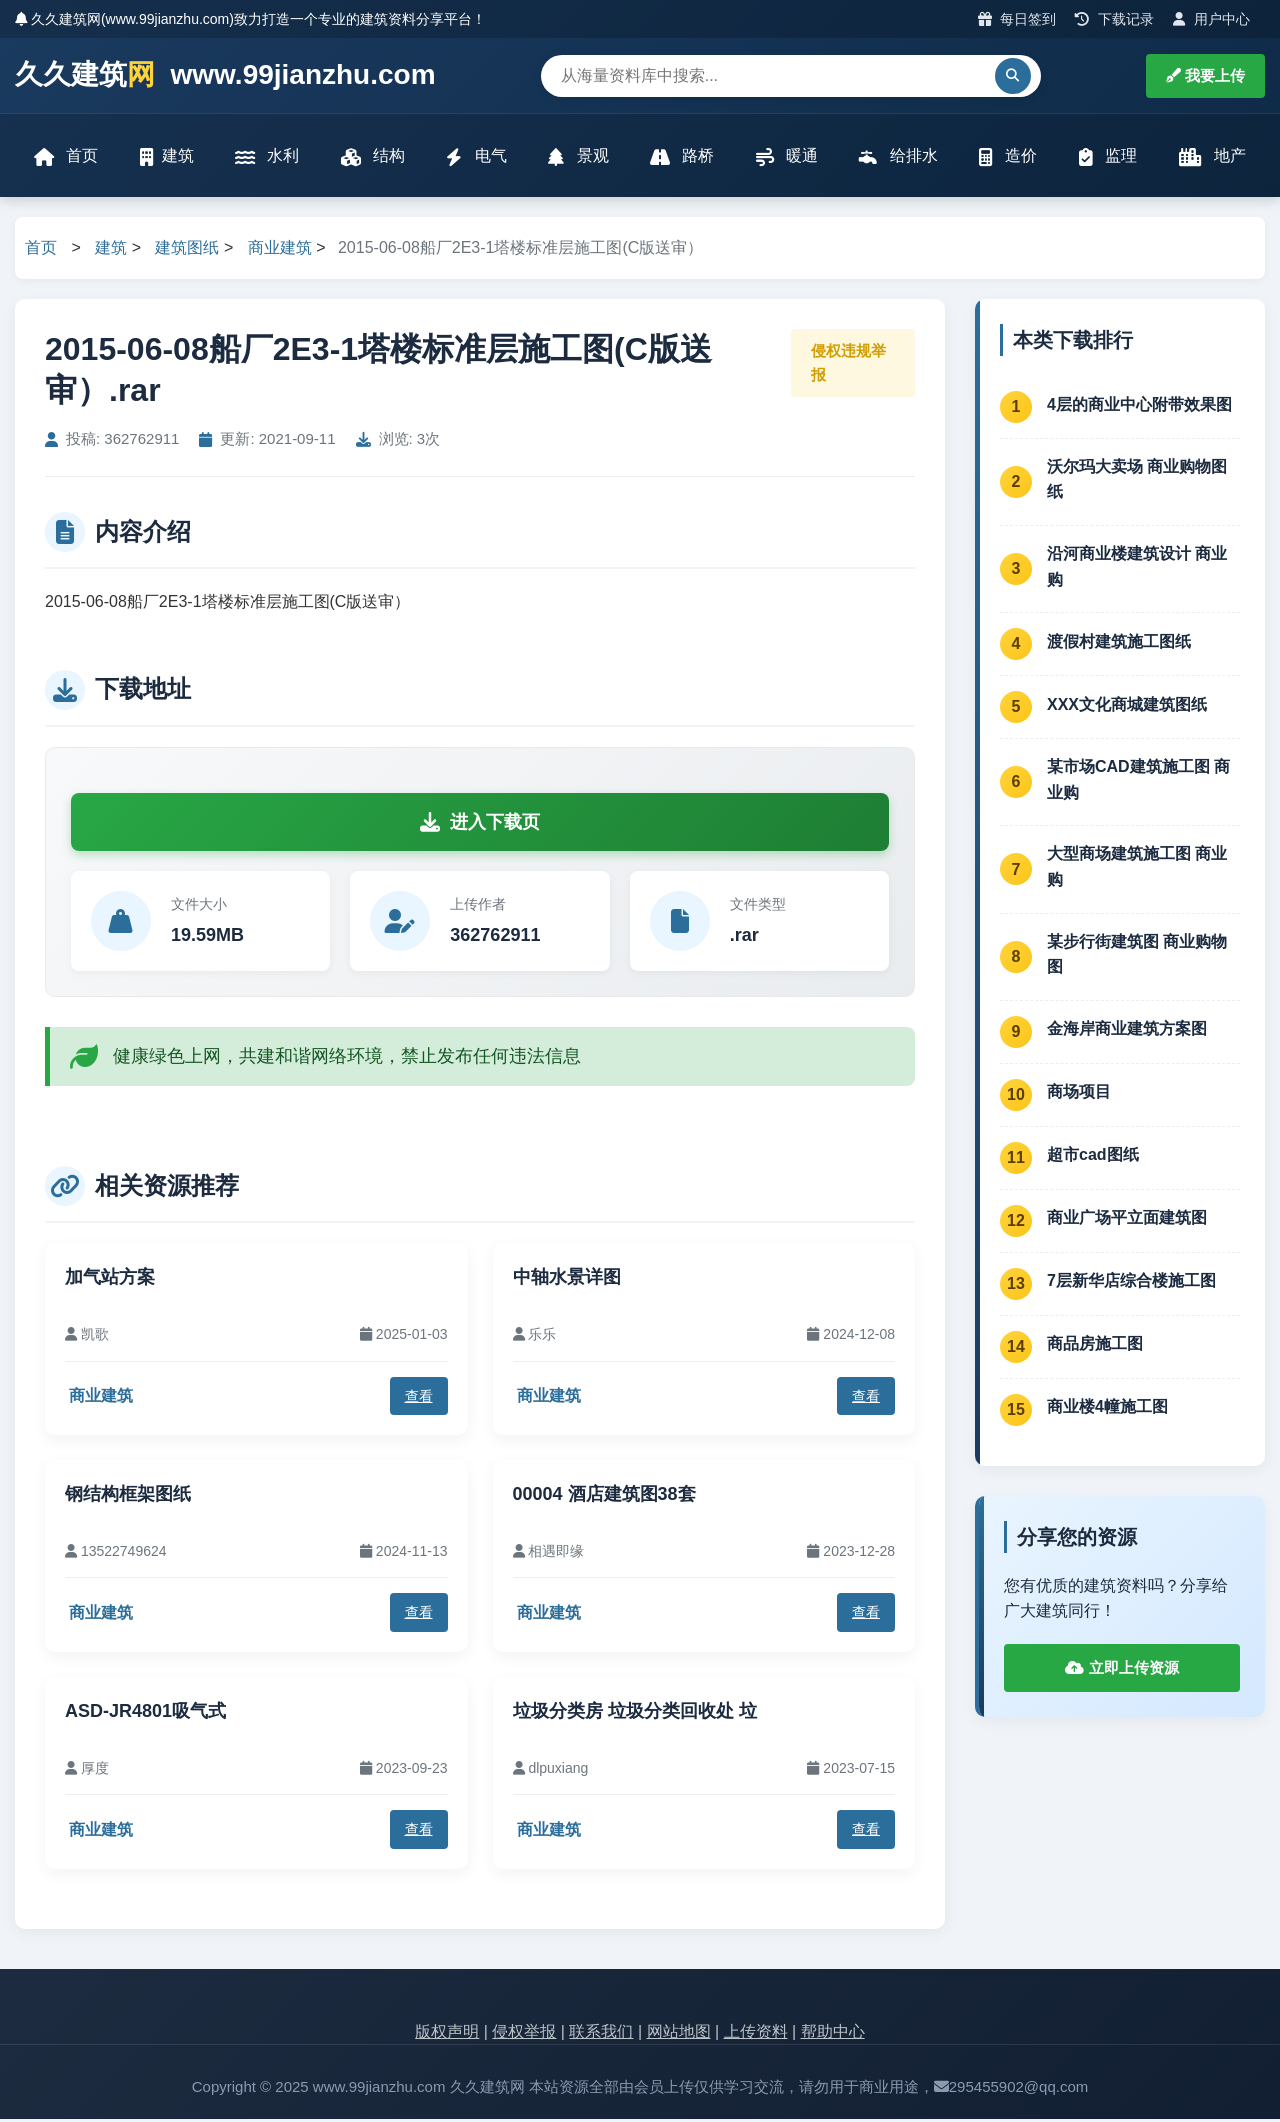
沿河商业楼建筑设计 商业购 (1137, 569)
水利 (268, 157)
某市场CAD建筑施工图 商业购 (1138, 782)
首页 (67, 157)
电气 (477, 157)
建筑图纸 (187, 250)
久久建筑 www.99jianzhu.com (225, 75)
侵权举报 (524, 2033)
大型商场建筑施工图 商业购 (1137, 869)
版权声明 (447, 2033)
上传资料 (756, 2033)
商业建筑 (280, 250)
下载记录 (1114, 19)
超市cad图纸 (1093, 1157)
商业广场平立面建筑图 (1127, 1220)
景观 (578, 157)
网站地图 (679, 2033)
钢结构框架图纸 (128, 1497)
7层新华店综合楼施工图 (1131, 1283)
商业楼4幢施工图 (1107, 1409)
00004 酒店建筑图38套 (604, 1497)
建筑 (168, 157)
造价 (1007, 157)
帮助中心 (833, 2033)
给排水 (898, 157)
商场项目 (1079, 1094)
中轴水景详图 (567, 1280)
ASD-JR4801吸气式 (145, 1713)
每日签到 (1017, 19)
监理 (1107, 157)
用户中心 (1211, 19)
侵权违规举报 (848, 364)
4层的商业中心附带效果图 (1139, 406)
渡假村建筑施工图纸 (1119, 643)
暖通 (786, 157)
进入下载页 (480, 824)
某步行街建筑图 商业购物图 (1137, 956)
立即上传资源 (1121, 1670)
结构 (373, 157)
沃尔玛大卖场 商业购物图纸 (1137, 481)
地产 (1210, 157)
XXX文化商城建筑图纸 (1127, 706)
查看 (419, 1398)
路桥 (682, 157)
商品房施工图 (1095, 1346)
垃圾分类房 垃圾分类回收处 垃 (635, 1713)
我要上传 (1205, 75)
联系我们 (601, 2033)
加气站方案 (110, 1280)
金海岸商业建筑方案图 (1127, 1031)
